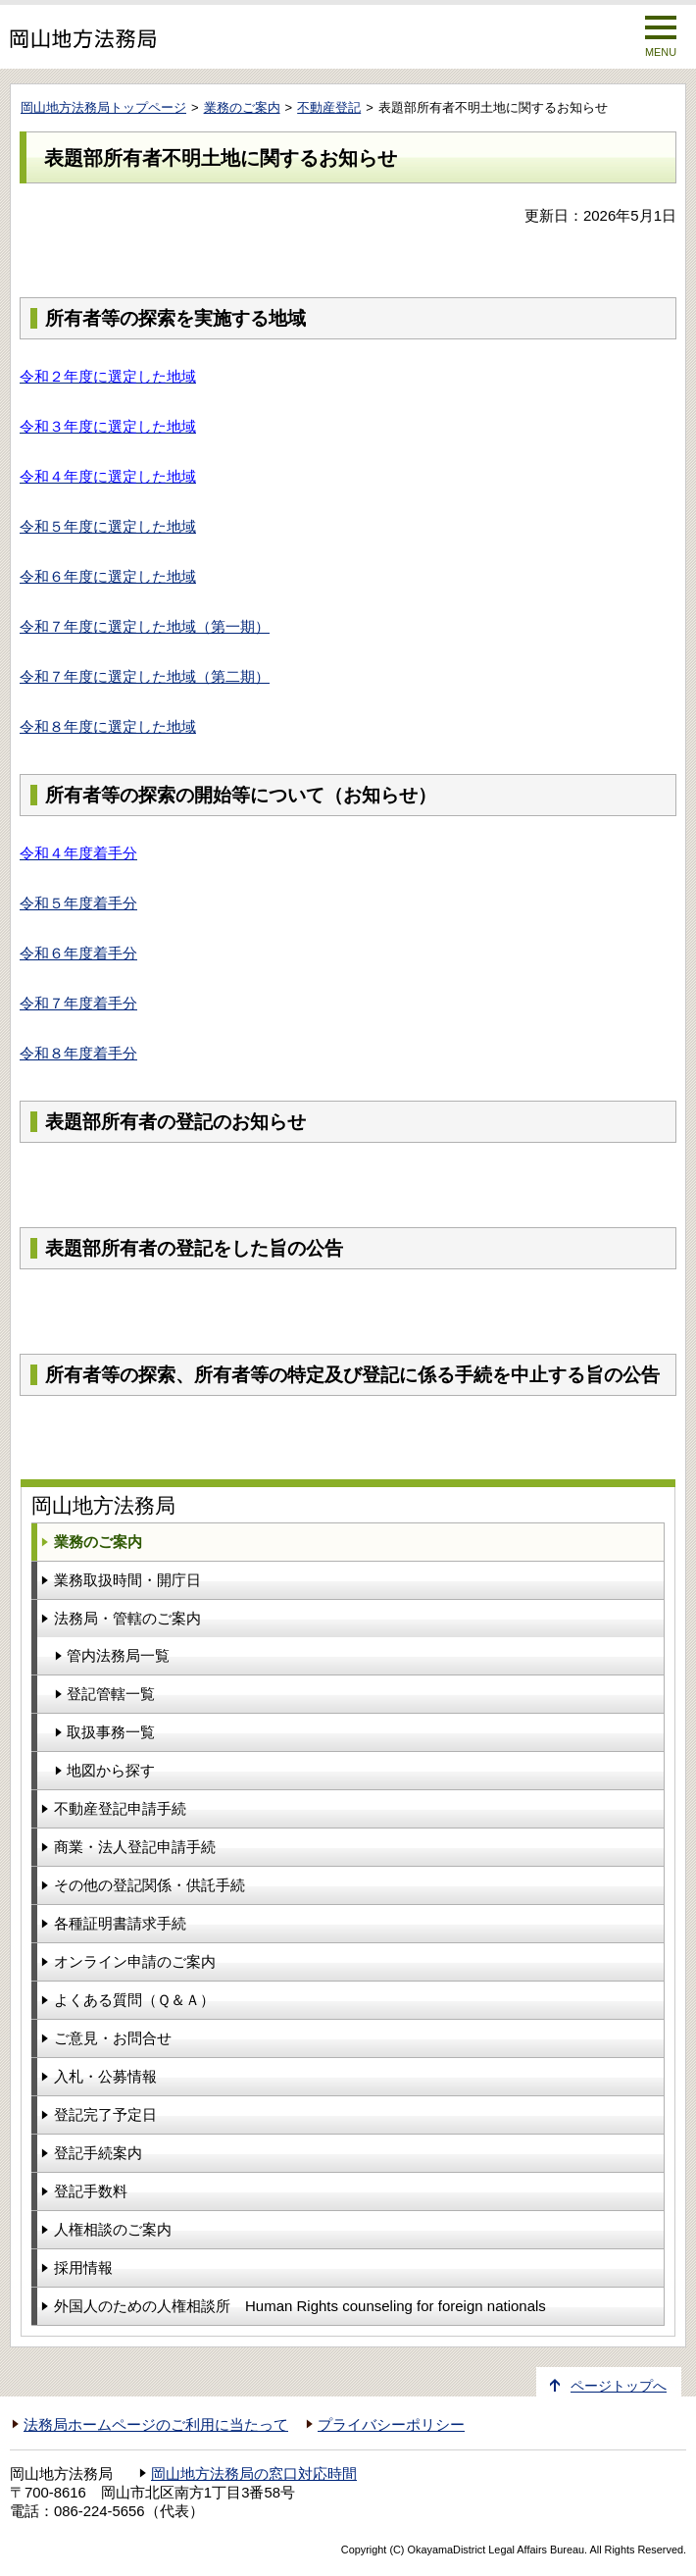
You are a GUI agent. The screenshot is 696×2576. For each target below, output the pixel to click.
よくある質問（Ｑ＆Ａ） (134, 1999)
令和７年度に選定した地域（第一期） (145, 626)
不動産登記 (329, 107)
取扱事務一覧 (111, 1732)
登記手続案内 (98, 2152)
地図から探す (111, 1770)
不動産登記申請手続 (120, 1808)
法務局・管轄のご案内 (127, 1618)
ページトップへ (619, 2386)
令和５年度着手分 (78, 903)
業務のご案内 (242, 107)
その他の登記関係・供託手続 (149, 1885)
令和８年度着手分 (78, 1053)
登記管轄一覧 (111, 1693)
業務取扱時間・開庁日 (127, 1579)
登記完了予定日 (105, 2114)
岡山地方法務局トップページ (103, 107)
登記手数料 (90, 2191)
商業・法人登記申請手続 (135, 1846)
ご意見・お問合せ (113, 2038)
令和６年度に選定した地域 (108, 576)
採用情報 (83, 2267)
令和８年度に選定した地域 (108, 726)
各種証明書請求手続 (120, 1923)
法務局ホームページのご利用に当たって (156, 2425)
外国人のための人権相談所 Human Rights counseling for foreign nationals (300, 2305)
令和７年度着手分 (78, 1003)
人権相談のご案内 (113, 2229)
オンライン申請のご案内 (135, 1961)
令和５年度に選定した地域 (108, 526)
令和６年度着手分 (78, 953)
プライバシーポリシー (391, 2425)
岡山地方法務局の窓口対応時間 (254, 2474)
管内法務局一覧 (118, 1655)
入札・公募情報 (105, 2076)
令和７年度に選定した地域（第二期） (145, 676)
